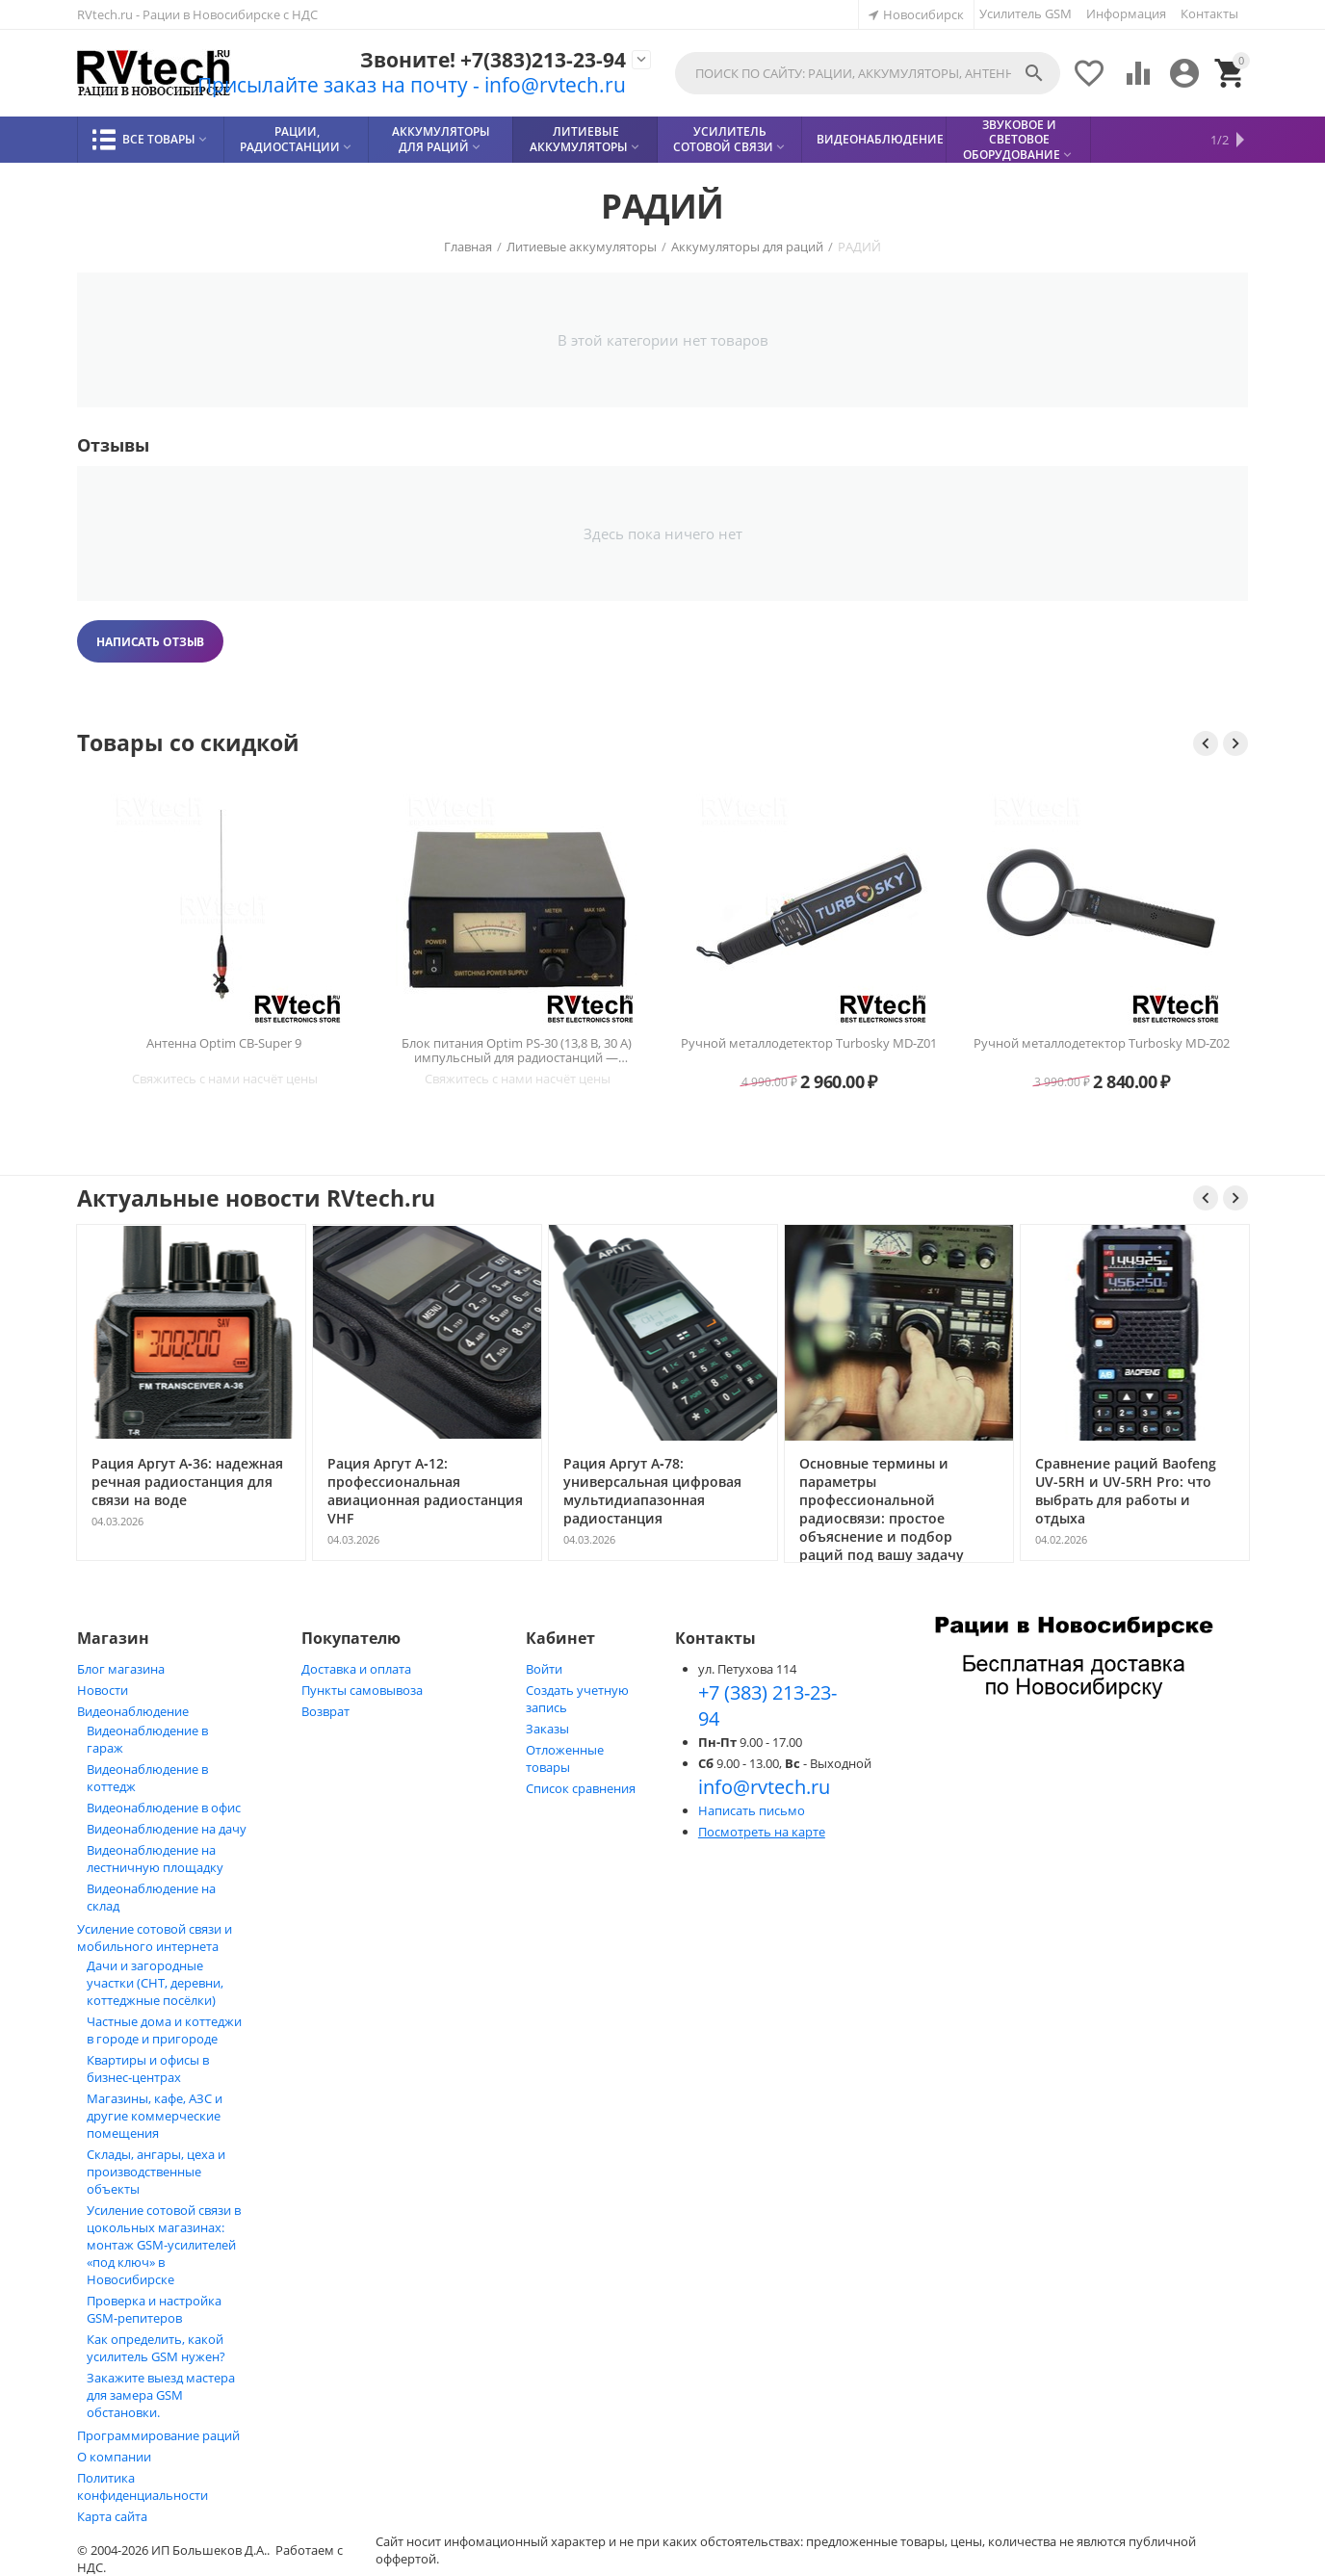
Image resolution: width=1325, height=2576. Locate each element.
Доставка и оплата (356, 1669)
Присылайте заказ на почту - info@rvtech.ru (411, 84)
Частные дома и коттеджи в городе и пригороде (164, 2030)
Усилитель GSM (1025, 13)
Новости (102, 1690)
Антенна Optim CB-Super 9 (223, 1044)
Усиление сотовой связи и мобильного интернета (154, 1937)
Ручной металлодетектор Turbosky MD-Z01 (809, 1044)
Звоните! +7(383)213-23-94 (493, 60)
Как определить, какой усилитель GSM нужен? (156, 2347)
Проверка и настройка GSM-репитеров (154, 2309)
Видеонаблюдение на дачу (167, 1828)
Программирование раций (158, 2435)
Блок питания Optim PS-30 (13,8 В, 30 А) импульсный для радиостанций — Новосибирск (517, 1050)
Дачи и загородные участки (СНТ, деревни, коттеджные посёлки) (155, 1983)
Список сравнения (581, 1788)
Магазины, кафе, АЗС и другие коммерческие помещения (154, 2116)
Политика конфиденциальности (142, 2486)
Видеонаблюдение (133, 1711)
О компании (114, 2456)
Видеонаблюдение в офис (164, 1807)
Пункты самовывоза (362, 1690)
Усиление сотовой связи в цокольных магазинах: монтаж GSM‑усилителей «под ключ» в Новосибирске (164, 2244)
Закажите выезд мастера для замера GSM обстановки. (161, 2395)
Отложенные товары (565, 1758)
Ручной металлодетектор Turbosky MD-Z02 (1102, 1044)
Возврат (325, 1711)
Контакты (1209, 13)
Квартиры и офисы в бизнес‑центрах (148, 2068)
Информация (1126, 13)
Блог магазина (121, 1669)
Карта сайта (112, 2516)
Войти (544, 1669)
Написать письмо (751, 1810)
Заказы (547, 1728)
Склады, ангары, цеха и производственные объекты (156, 2172)
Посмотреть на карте (761, 1831)
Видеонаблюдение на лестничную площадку (155, 1858)
